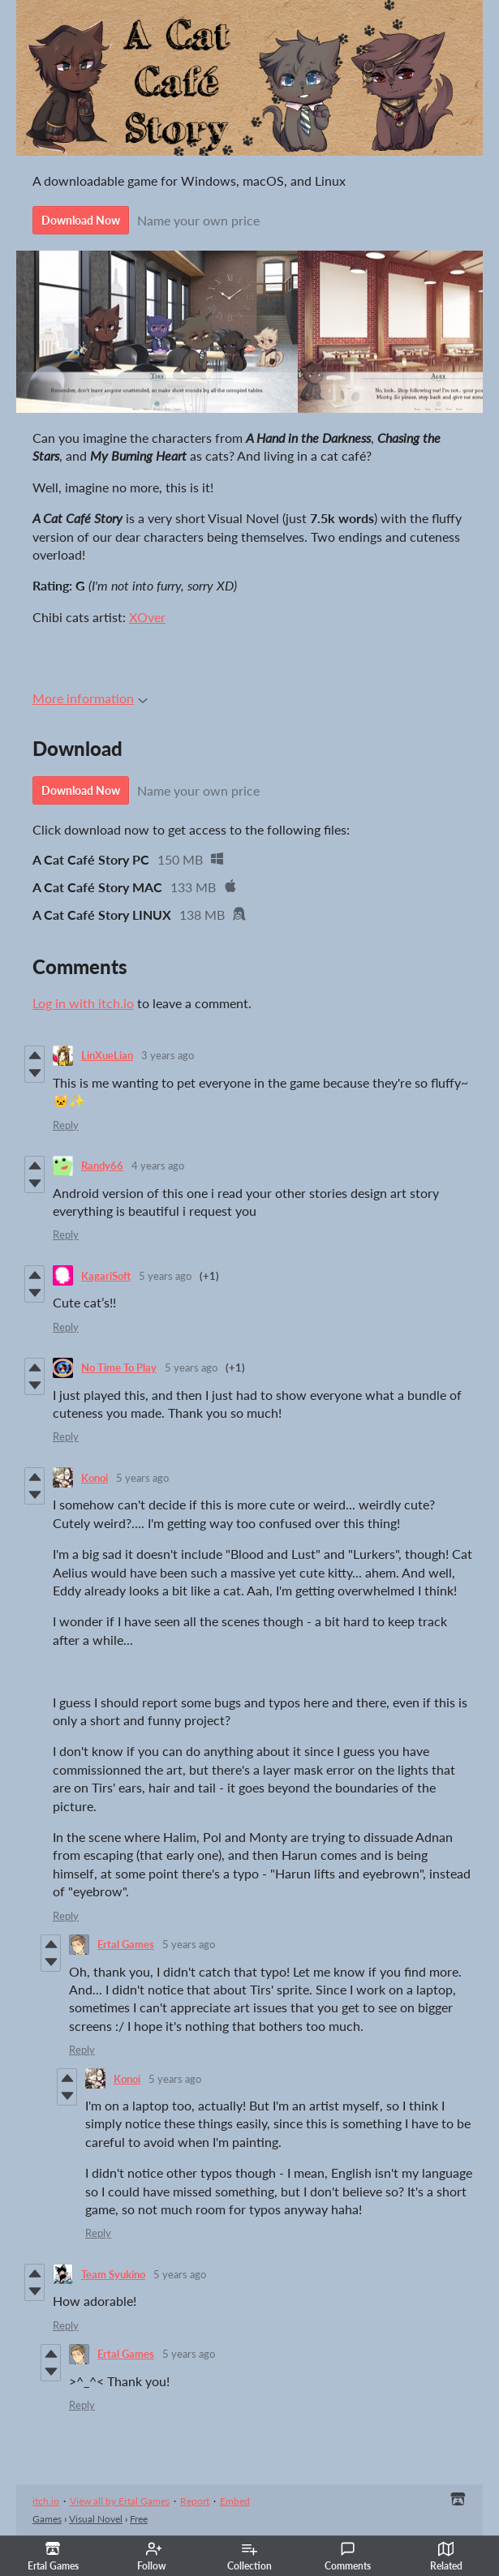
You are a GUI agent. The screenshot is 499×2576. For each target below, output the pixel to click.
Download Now (80, 220)
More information (90, 698)
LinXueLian (107, 1055)
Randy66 (102, 1165)
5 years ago (165, 1275)
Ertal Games (125, 1944)
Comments (348, 2556)
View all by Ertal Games (120, 2501)
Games (47, 2519)
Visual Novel (96, 2519)
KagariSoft (106, 1275)
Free (139, 2519)
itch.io (45, 2501)
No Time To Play (119, 1367)
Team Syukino (113, 2274)
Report (194, 2501)
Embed (235, 2501)
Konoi (94, 1477)
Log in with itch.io (83, 1003)
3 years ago (167, 1055)
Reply (66, 1124)
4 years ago (157, 1165)
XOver (147, 617)
